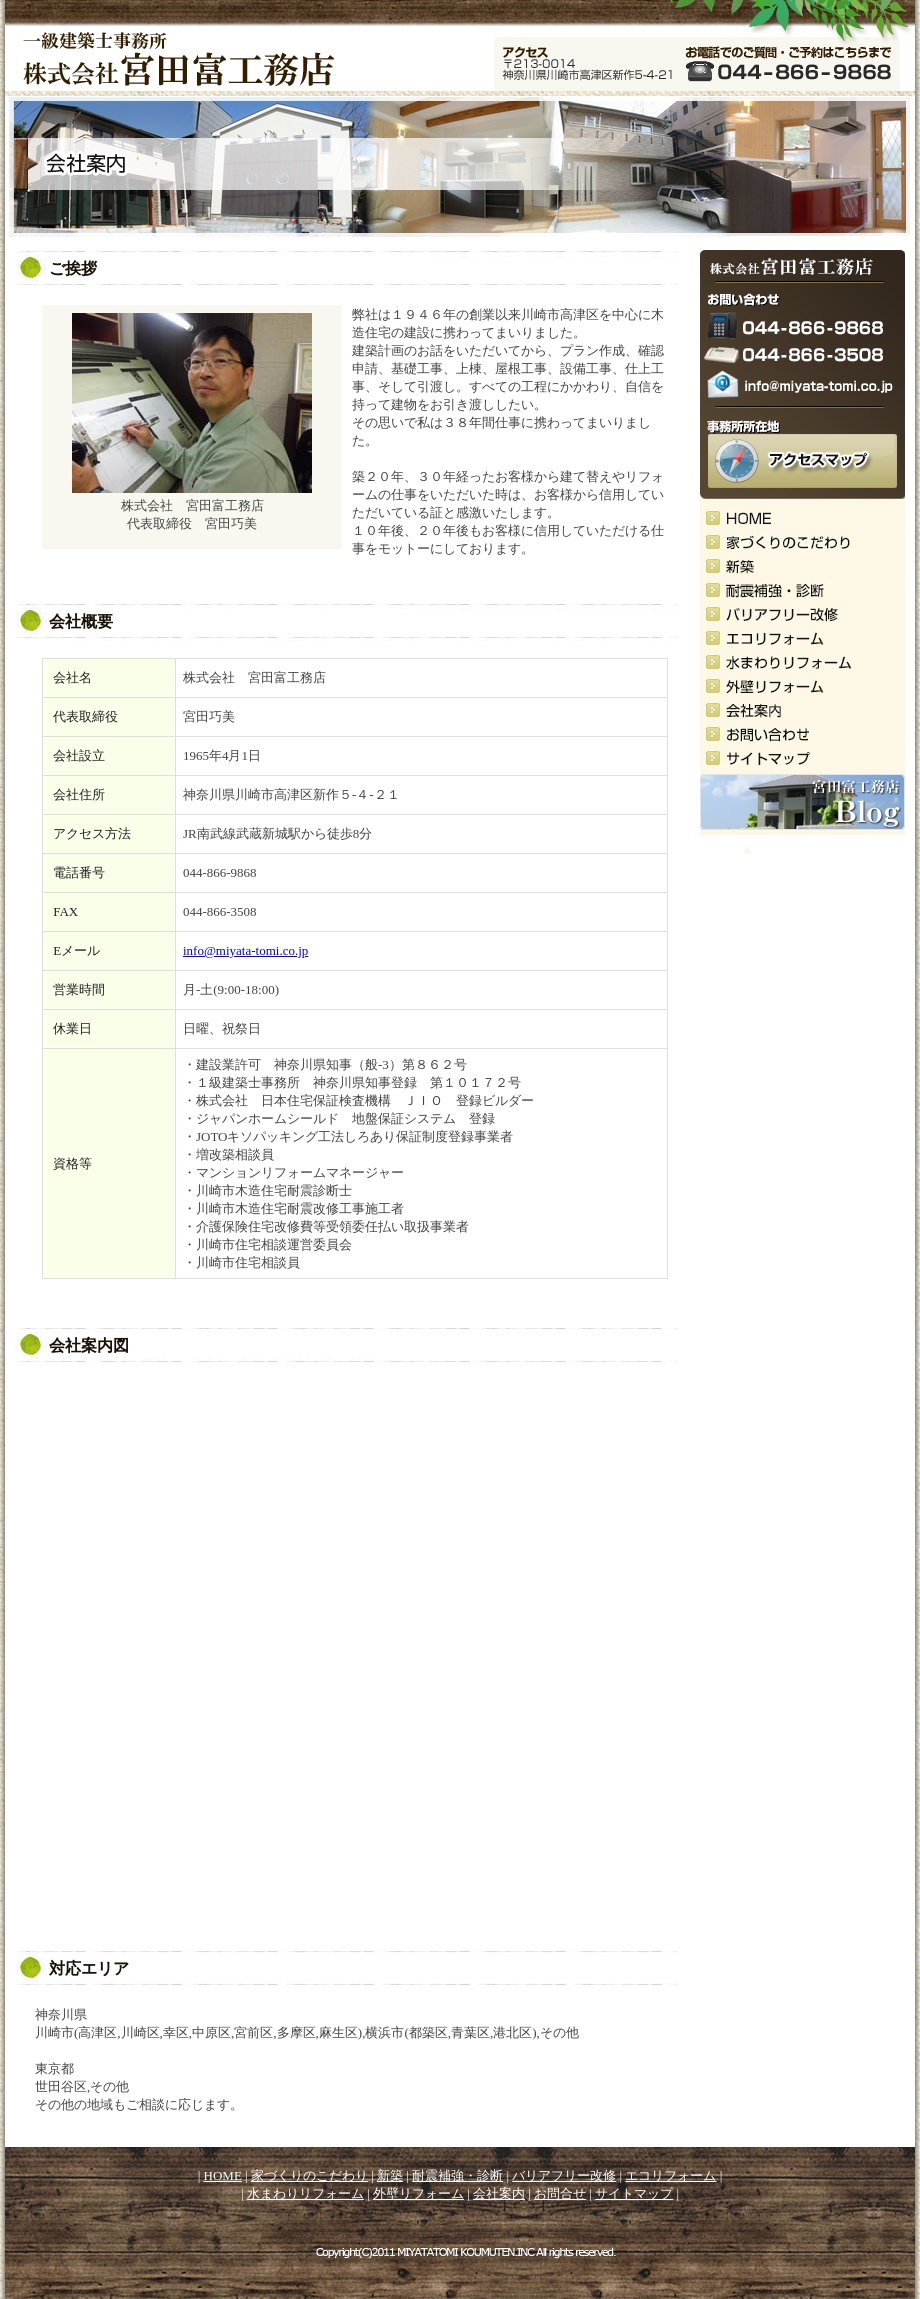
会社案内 (499, 2193)
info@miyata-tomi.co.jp (245, 950)
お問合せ (560, 2193)
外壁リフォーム (418, 2193)
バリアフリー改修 (564, 2175)
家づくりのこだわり (309, 2175)
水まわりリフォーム (305, 2193)
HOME (223, 2175)
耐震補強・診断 (457, 2175)
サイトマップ (634, 2193)
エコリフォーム (670, 2175)
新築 (390, 2175)
